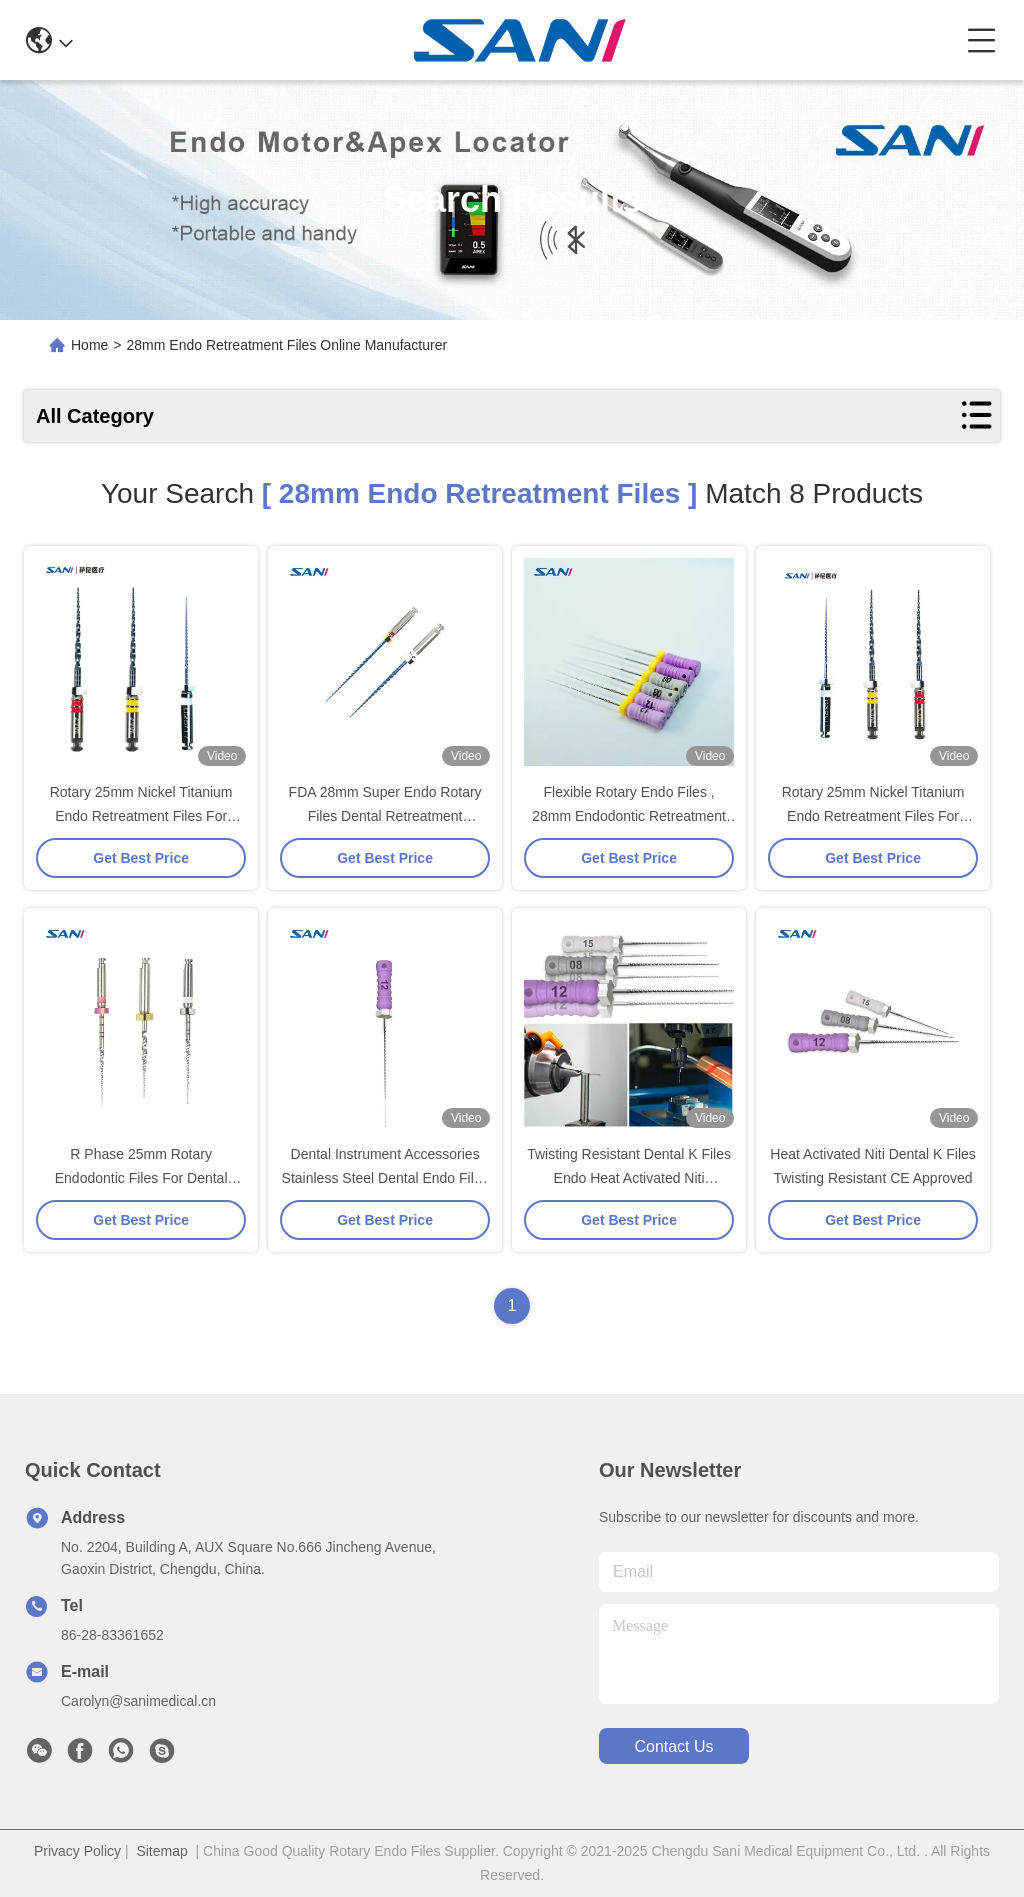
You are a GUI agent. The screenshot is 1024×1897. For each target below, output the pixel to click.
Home (89, 345)
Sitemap (161, 1851)
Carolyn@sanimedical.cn (138, 1701)
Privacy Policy (77, 1851)
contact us (673, 1746)
